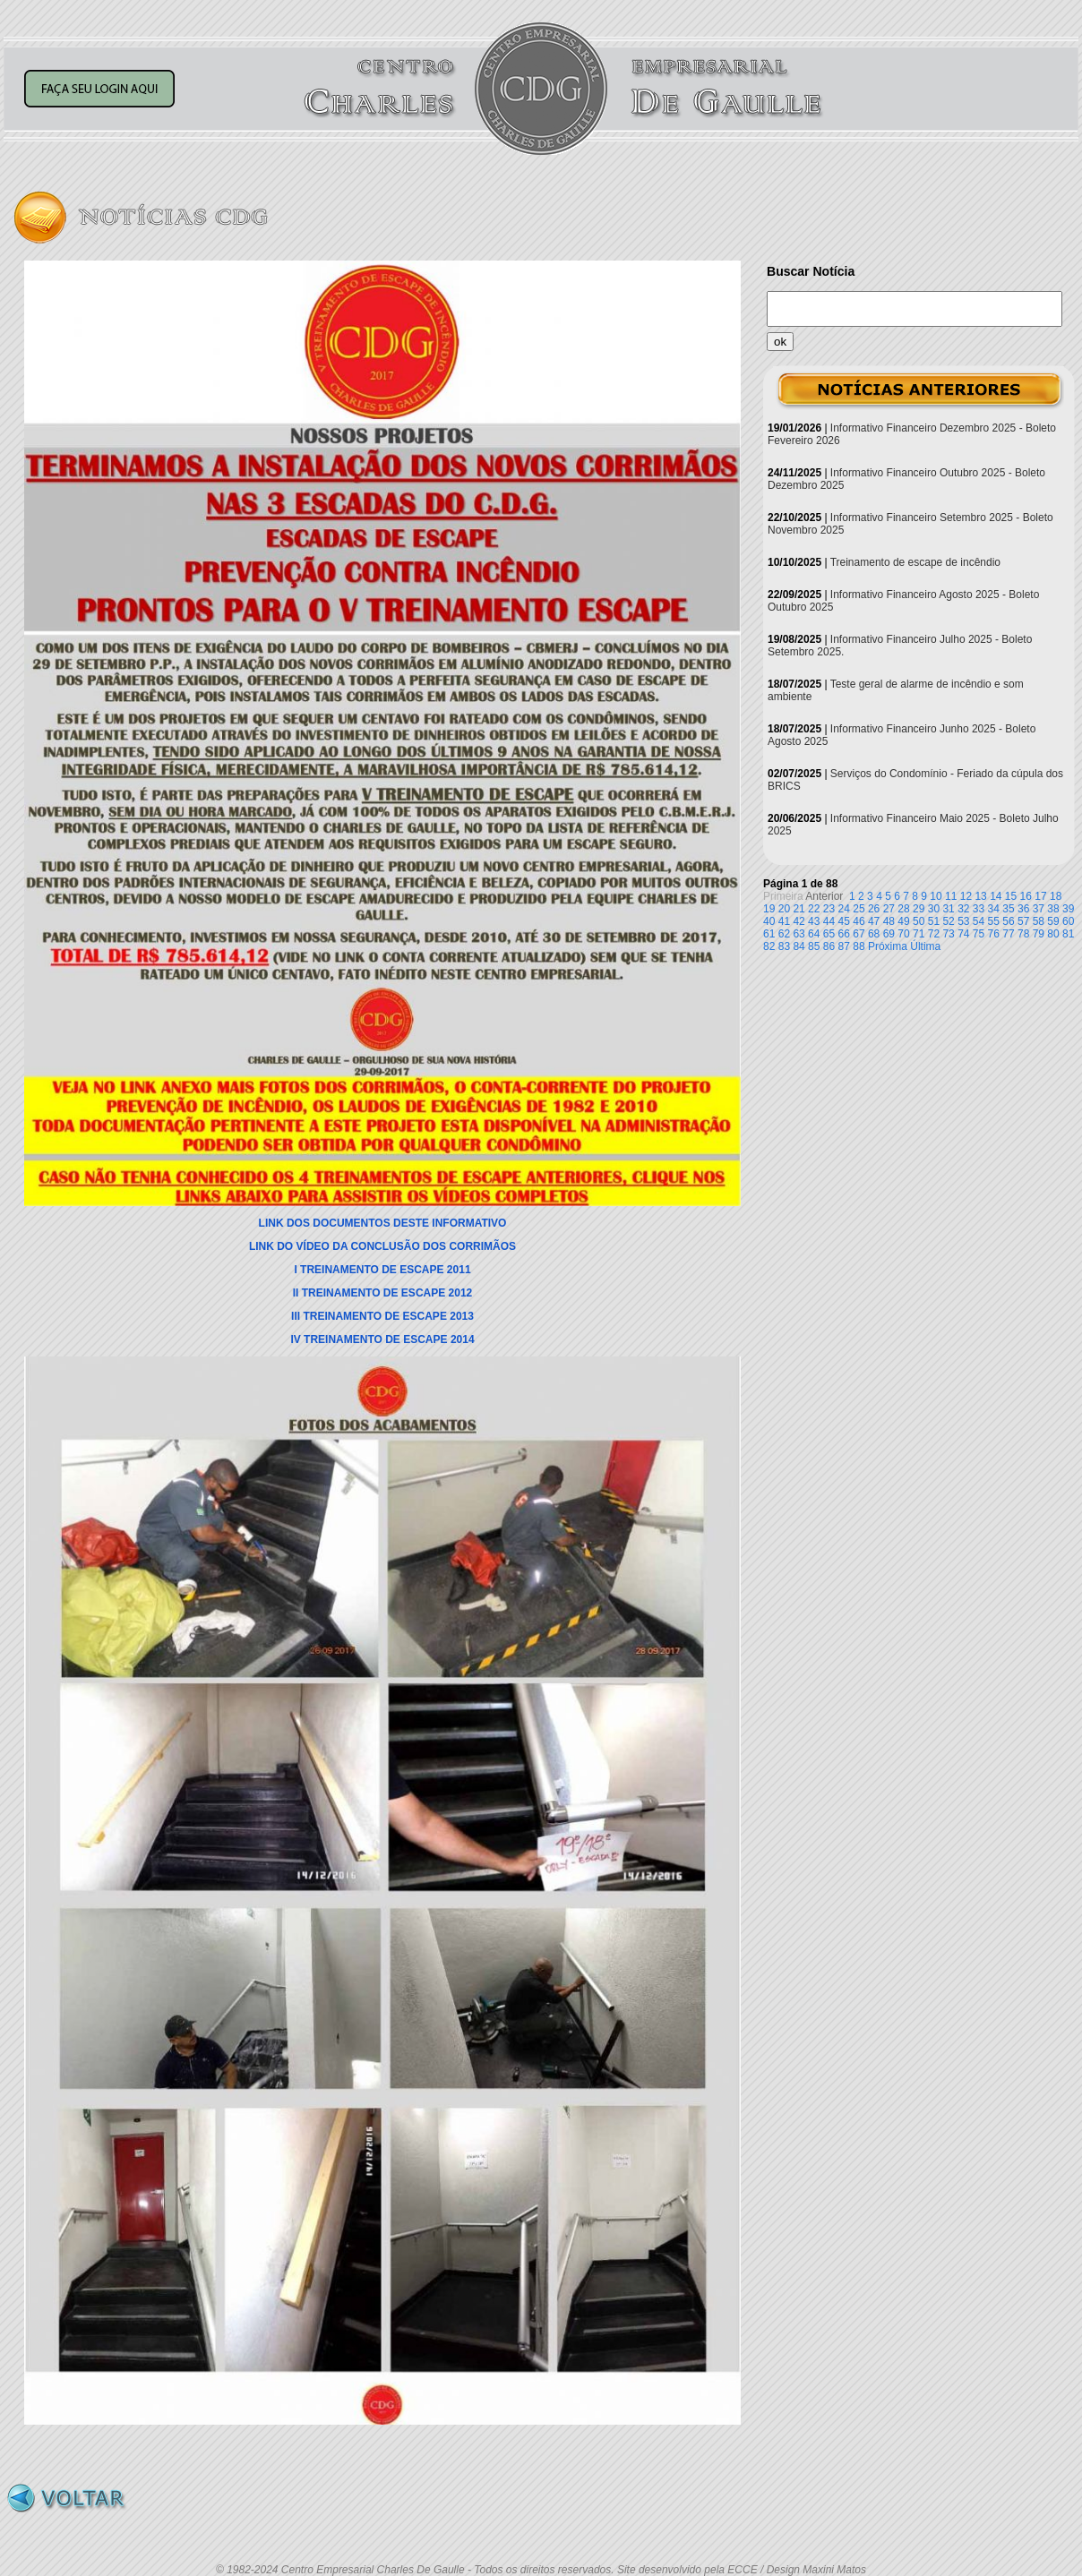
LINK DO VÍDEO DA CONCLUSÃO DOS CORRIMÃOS (382, 1246)
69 (889, 934)
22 (814, 909)
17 (1040, 896)
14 (995, 896)
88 (858, 946)
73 (948, 934)
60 (1068, 921)
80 (1053, 934)
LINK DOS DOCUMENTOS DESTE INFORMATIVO (383, 1223)
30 (934, 909)
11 (951, 896)
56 (1008, 921)
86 (829, 946)
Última (925, 946)
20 (784, 909)
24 (844, 909)
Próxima (887, 946)
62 (784, 934)
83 (784, 946)
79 (1038, 934)
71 (918, 934)
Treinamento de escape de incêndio (915, 562)
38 (1053, 909)
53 (963, 921)
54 (978, 921)
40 (769, 921)
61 (769, 934)
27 (889, 909)
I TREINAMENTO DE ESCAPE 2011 (382, 1269)
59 (1053, 921)
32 (963, 909)
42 (798, 921)
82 (769, 946)
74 (963, 934)
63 (798, 934)
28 (903, 909)
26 (874, 909)
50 (918, 921)
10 (935, 896)
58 (1038, 921)
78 (1023, 934)
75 (978, 934)
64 (814, 934)
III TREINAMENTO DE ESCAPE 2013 (382, 1316)
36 (1023, 909)
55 (994, 921)
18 (1055, 896)
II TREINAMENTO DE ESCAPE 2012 (383, 1293)
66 (844, 934)
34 (994, 909)
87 (844, 946)
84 (798, 946)
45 (844, 921)
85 (814, 946)
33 (978, 909)
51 (934, 921)
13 (980, 896)
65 (829, 934)
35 (1008, 909)
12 (966, 896)
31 (948, 909)
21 (798, 909)
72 (934, 934)
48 (889, 921)
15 (1011, 896)
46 (858, 921)
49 (903, 921)
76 (994, 934)
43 (814, 921)
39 (1068, 909)
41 (784, 921)
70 (903, 934)
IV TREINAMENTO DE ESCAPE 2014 (382, 1339)
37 (1038, 909)
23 (829, 909)
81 (1068, 934)
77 (1008, 934)
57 (1023, 921)
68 (874, 934)
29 (918, 909)
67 (858, 934)
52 (948, 921)
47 (874, 921)
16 (1026, 896)
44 (829, 921)
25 (858, 909)
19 (769, 909)
